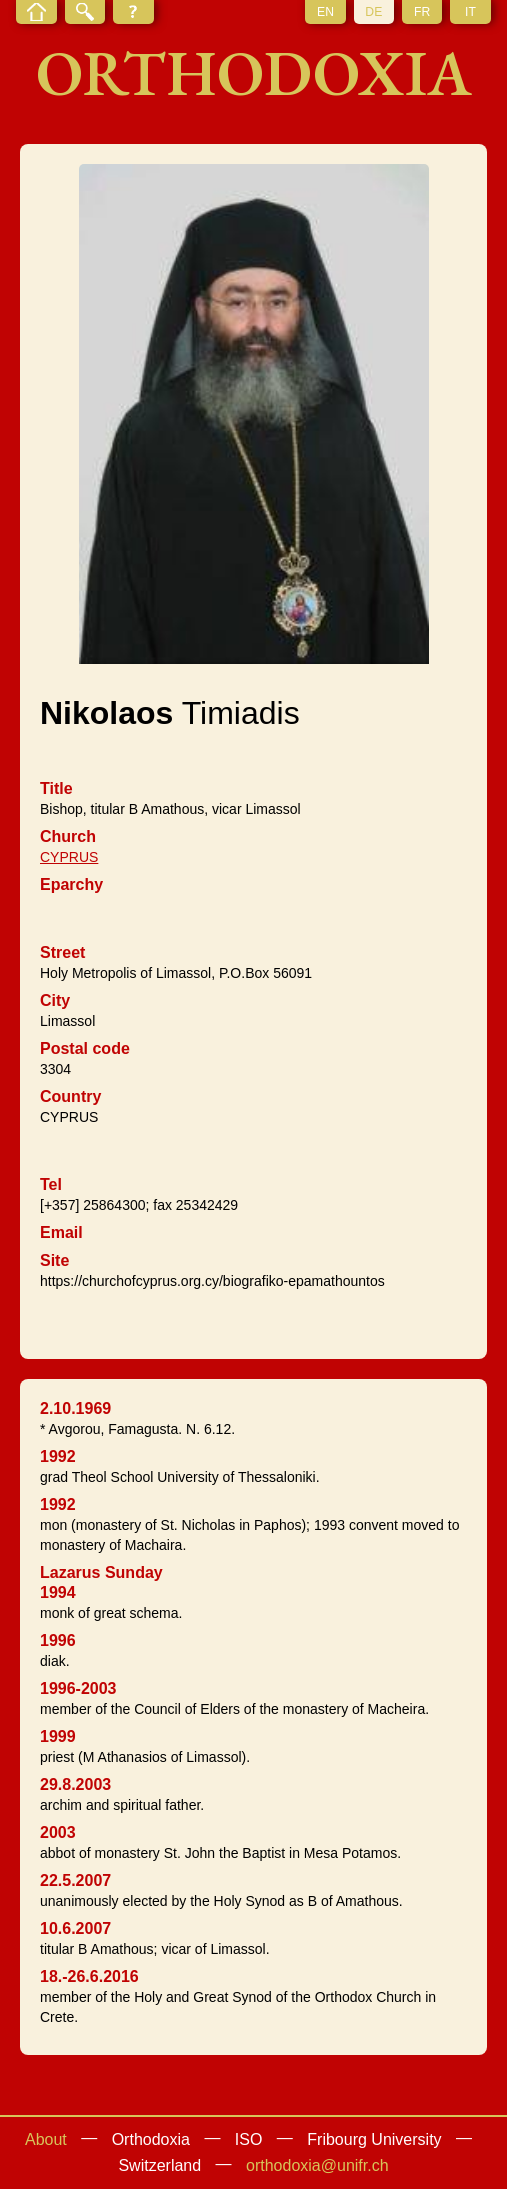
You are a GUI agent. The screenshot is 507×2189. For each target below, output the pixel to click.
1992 (58, 1456)
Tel (51, 1184)
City (55, 1000)
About (46, 2139)
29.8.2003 (75, 1784)
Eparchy (71, 884)
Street (62, 952)
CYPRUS (69, 857)
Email (61, 1232)
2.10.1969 (75, 1408)
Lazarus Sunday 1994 (101, 1582)
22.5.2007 (75, 1880)
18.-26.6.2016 (89, 1976)
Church (68, 836)
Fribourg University (374, 2139)
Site (54, 1260)
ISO (249, 2139)
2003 (58, 1832)
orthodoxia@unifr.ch (317, 2165)
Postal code (85, 1048)
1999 (58, 1736)
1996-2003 (78, 1688)
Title (56, 788)
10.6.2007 (75, 1928)
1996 (58, 1640)
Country (70, 1096)
